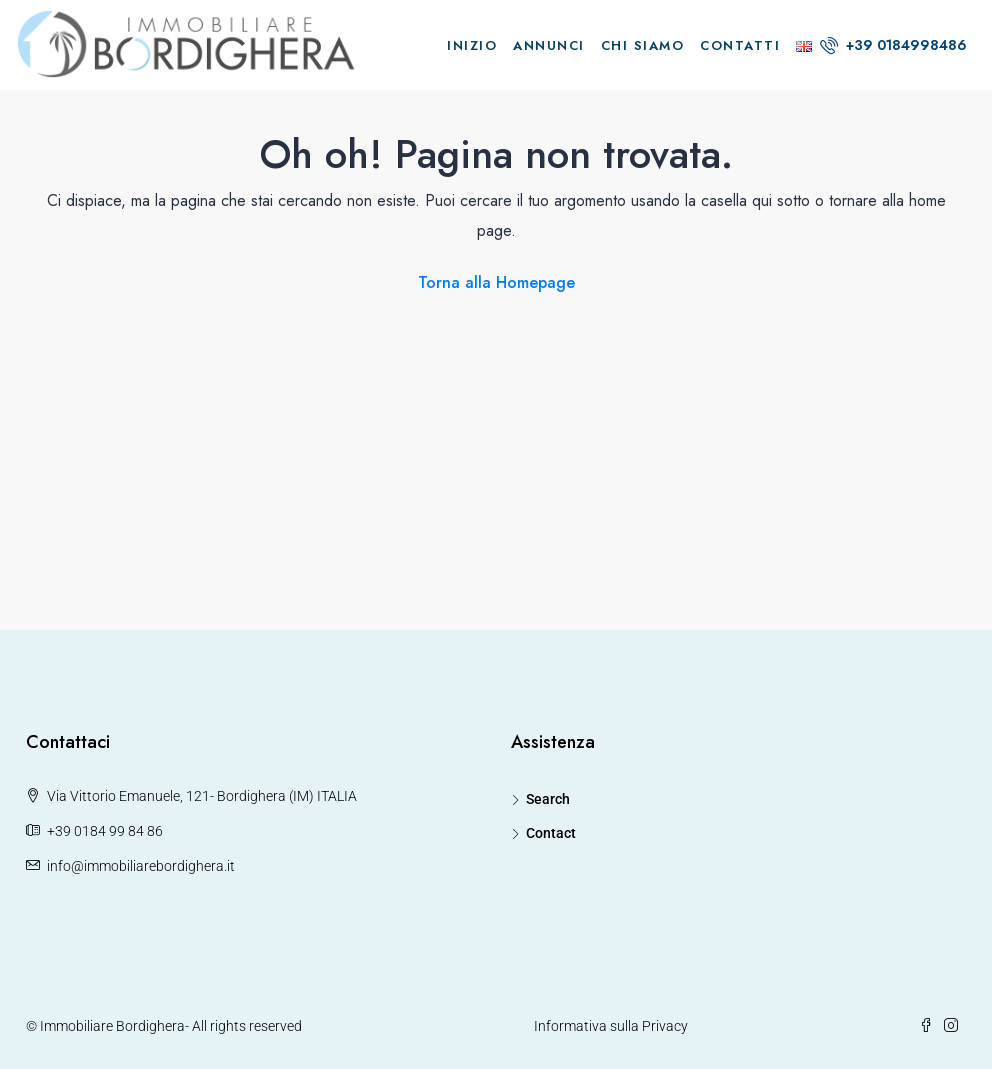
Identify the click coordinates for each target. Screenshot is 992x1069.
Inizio (472, 45)
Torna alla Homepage (496, 282)
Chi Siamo (643, 45)
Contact (551, 833)
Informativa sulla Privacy (611, 1026)
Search (548, 799)
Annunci (549, 45)
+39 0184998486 (893, 45)
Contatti (740, 45)
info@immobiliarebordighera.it (141, 866)
